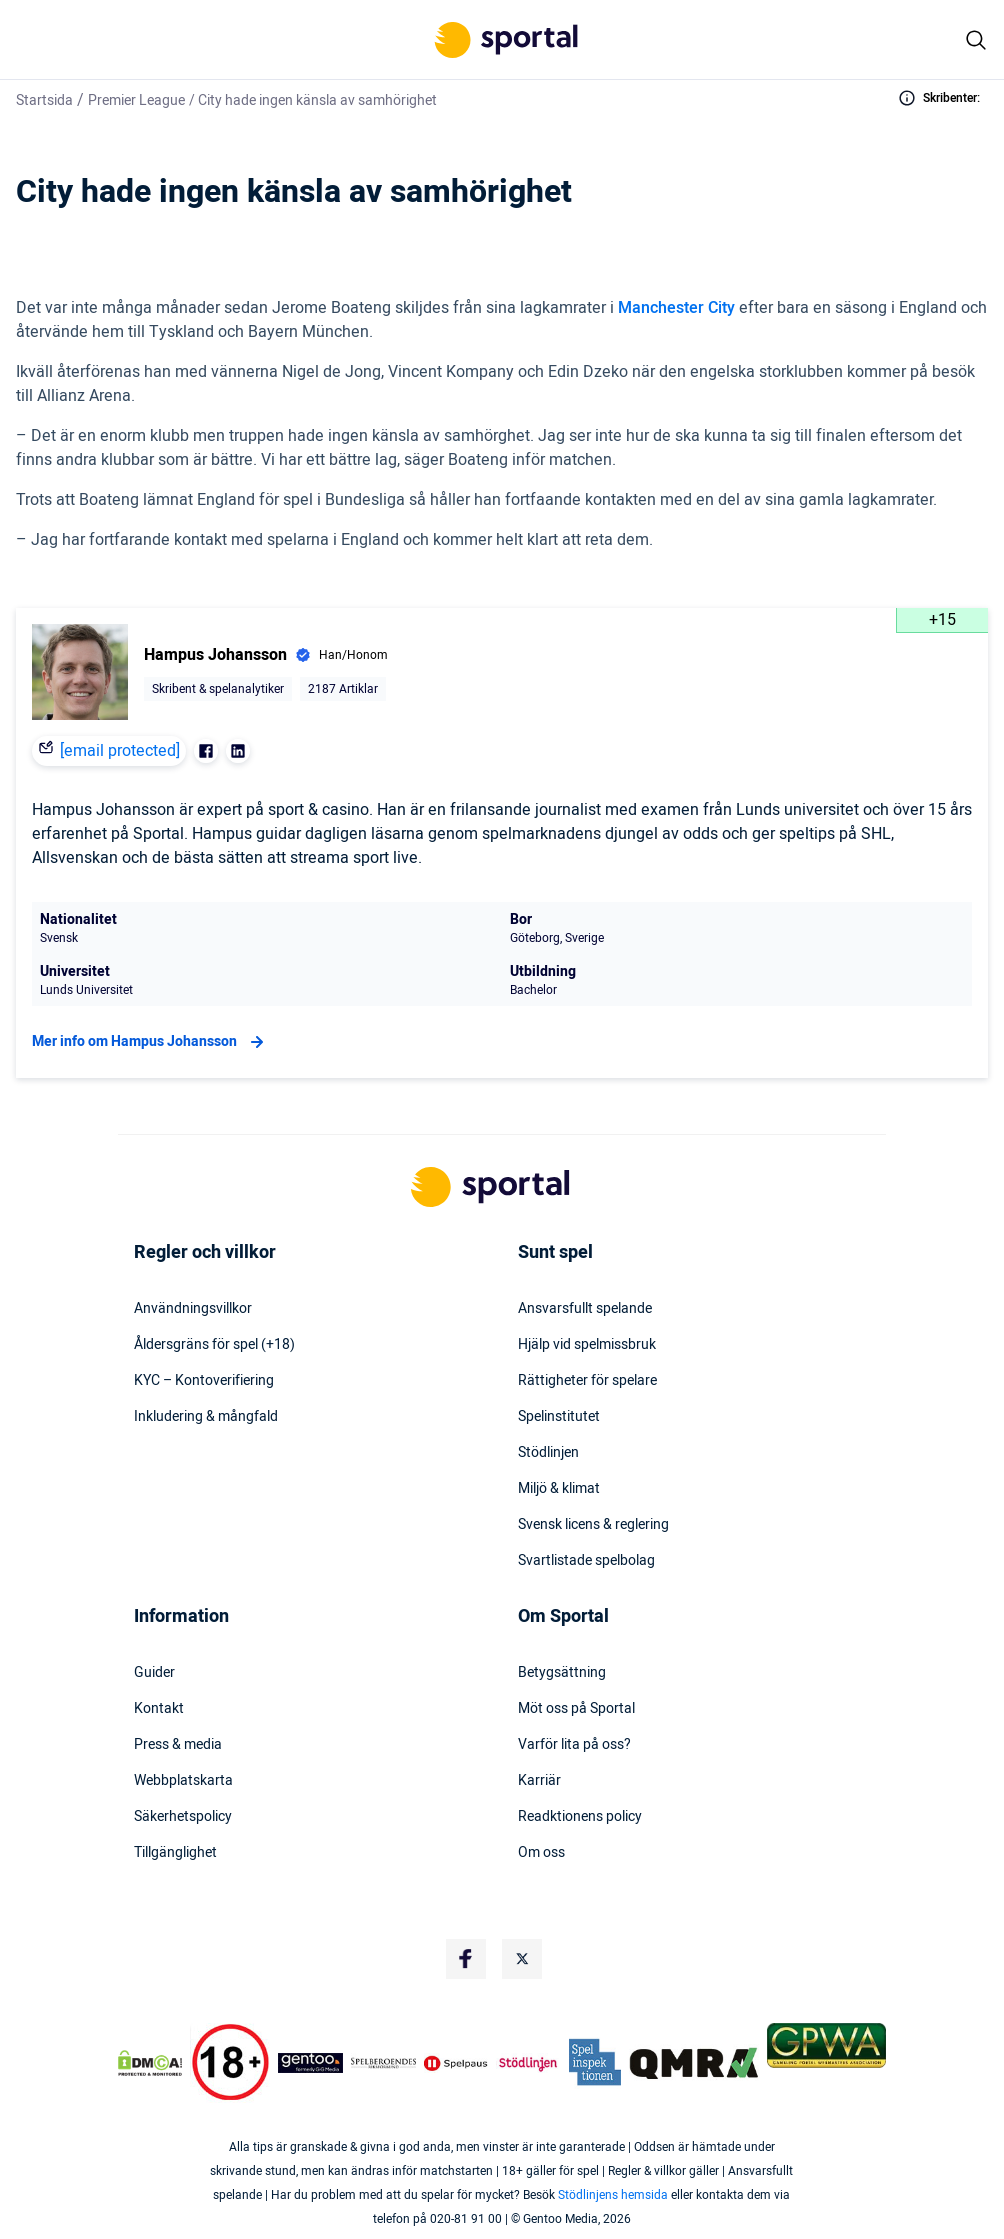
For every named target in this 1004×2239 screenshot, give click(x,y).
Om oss (541, 1853)
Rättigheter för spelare (587, 1381)
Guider (154, 1673)
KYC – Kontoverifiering (204, 1381)
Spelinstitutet (559, 1417)
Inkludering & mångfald (206, 1417)
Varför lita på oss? (574, 1745)
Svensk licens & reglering (593, 1525)
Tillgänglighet (175, 1853)
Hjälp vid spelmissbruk (587, 1345)
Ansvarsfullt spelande (585, 1309)
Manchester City (676, 308)
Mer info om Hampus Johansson (150, 1042)
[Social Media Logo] (466, 1959)
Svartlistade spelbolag (586, 1561)
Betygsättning (562, 1673)
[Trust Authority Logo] (310, 2063)
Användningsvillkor (193, 1309)
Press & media (178, 1745)
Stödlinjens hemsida (613, 2195)
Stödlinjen (548, 1453)
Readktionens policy (580, 1817)
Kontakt (159, 1709)
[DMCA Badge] (150, 2063)
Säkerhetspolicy (183, 1817)
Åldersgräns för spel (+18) (214, 1345)
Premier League (136, 100)
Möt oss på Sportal (576, 1709)
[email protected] (120, 751)
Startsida (44, 100)
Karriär (539, 1781)
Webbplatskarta (183, 1781)
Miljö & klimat (559, 1489)
